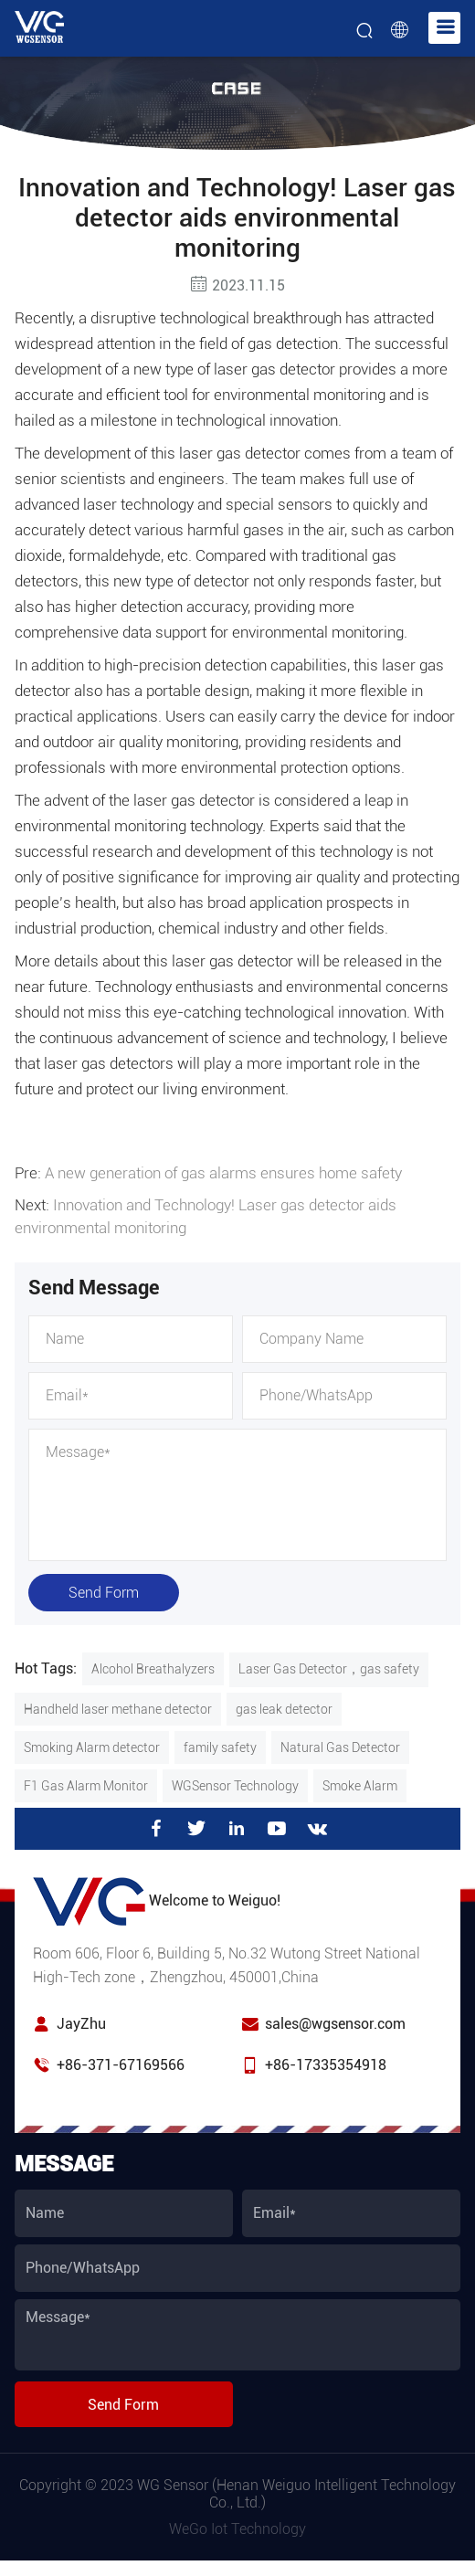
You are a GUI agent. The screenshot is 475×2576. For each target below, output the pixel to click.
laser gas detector (238, 453)
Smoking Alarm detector (92, 1744)
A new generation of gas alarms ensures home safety (223, 1173)
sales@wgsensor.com (335, 2021)
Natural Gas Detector (340, 1744)
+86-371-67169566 (121, 2062)
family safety (220, 1744)
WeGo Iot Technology (237, 2526)
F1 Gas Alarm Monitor (86, 1783)
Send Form (104, 1590)
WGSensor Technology (235, 1783)
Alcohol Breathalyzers (153, 1666)
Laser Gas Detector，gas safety (328, 1666)
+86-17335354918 (325, 2062)
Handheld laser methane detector (118, 1706)
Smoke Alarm (359, 1783)
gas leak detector (284, 1706)
